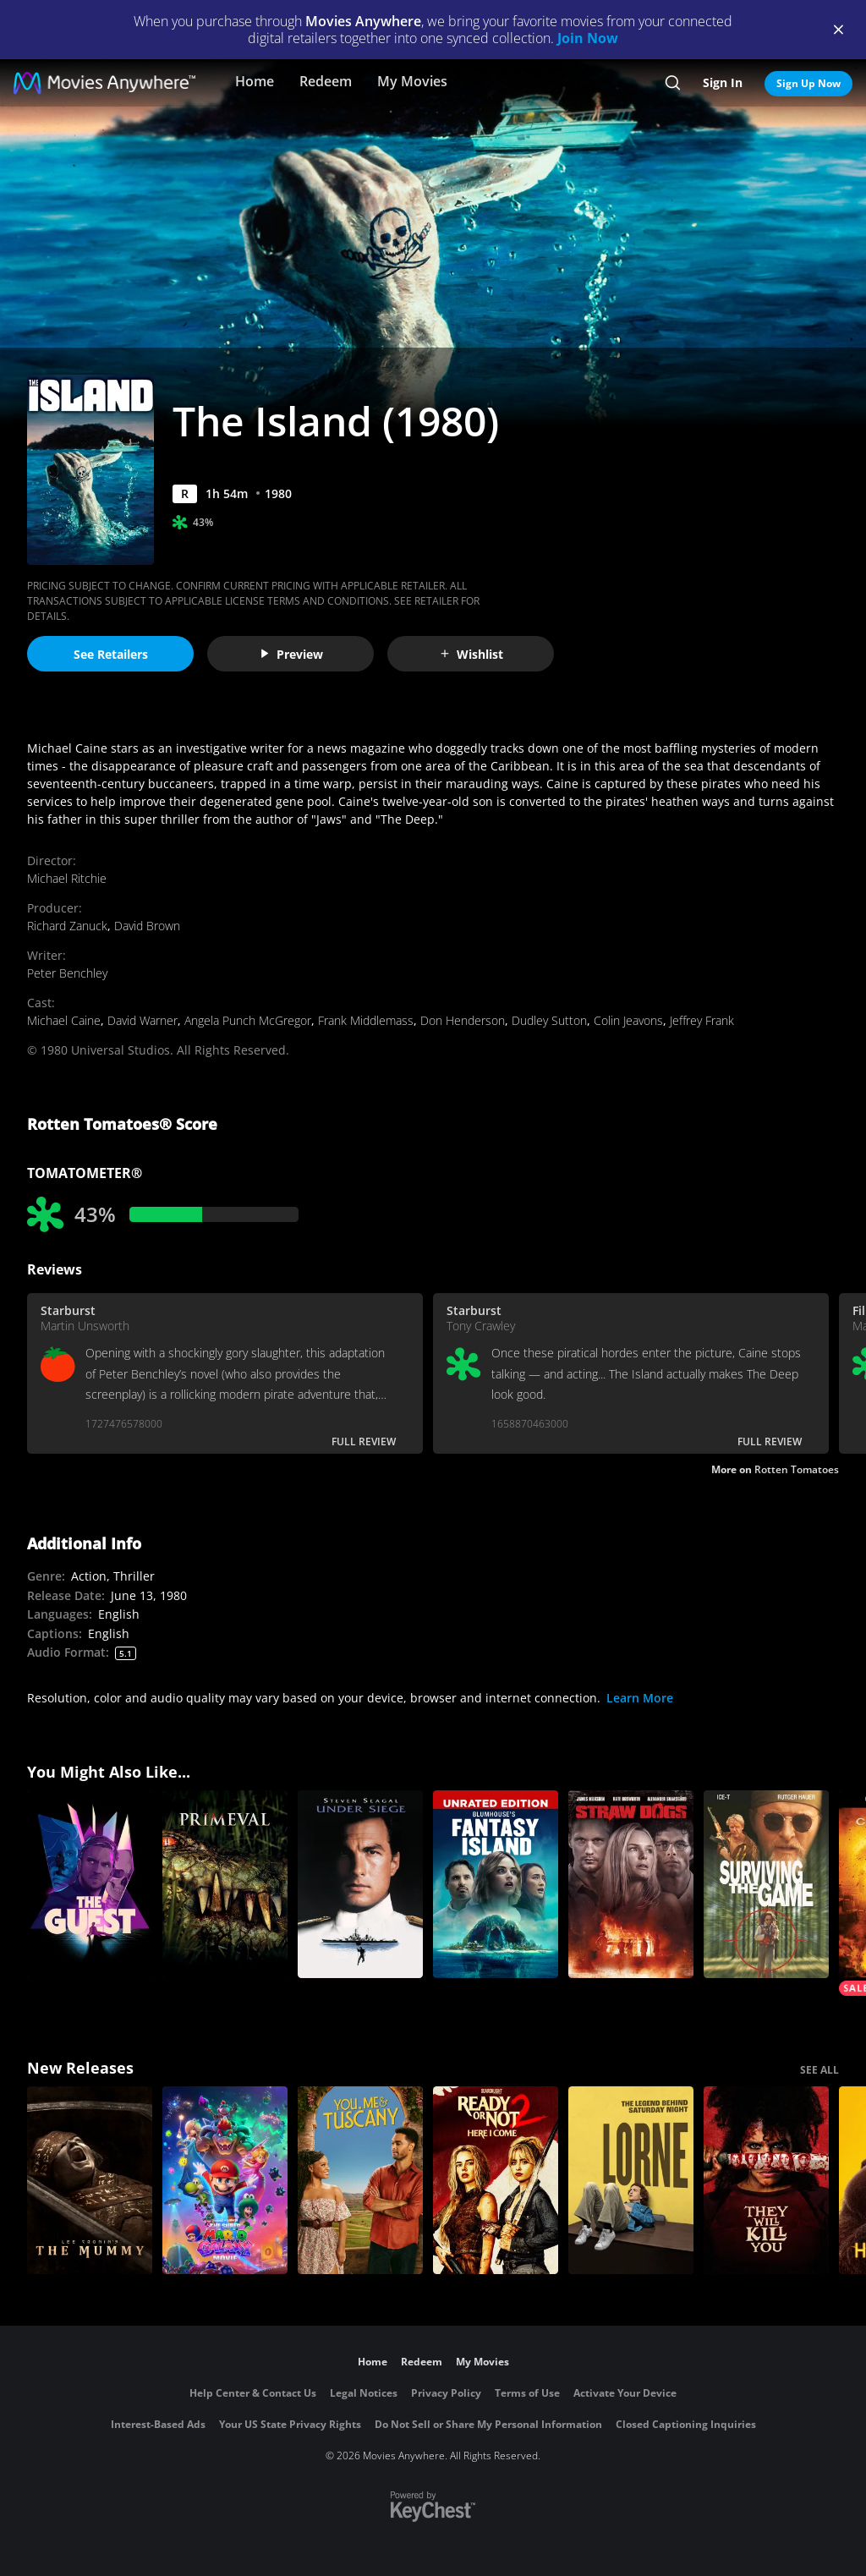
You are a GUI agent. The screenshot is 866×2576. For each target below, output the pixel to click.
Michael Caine (64, 1020)
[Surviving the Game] (766, 1884)
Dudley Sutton (549, 1020)
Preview (291, 654)
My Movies (412, 81)
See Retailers (111, 654)
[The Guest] (89, 1884)
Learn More (639, 1698)
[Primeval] (225, 1884)
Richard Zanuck (67, 926)
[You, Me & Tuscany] (360, 2180)
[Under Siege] (360, 1884)
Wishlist (471, 654)
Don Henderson (462, 1020)
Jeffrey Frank (702, 1020)
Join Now (587, 38)
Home (254, 81)
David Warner (142, 1020)
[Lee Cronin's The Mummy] (89, 2180)
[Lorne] (630, 2180)
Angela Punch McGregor (247, 1020)
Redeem (325, 81)
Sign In (723, 82)
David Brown (147, 926)
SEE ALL (819, 2070)
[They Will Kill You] (766, 2180)
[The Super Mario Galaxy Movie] (225, 2180)
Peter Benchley (67, 973)
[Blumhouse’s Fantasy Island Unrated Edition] (495, 1884)
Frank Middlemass (366, 1020)
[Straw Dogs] (630, 1884)
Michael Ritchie (67, 878)
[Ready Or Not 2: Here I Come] (495, 2180)
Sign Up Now (808, 83)
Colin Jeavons (628, 1020)
